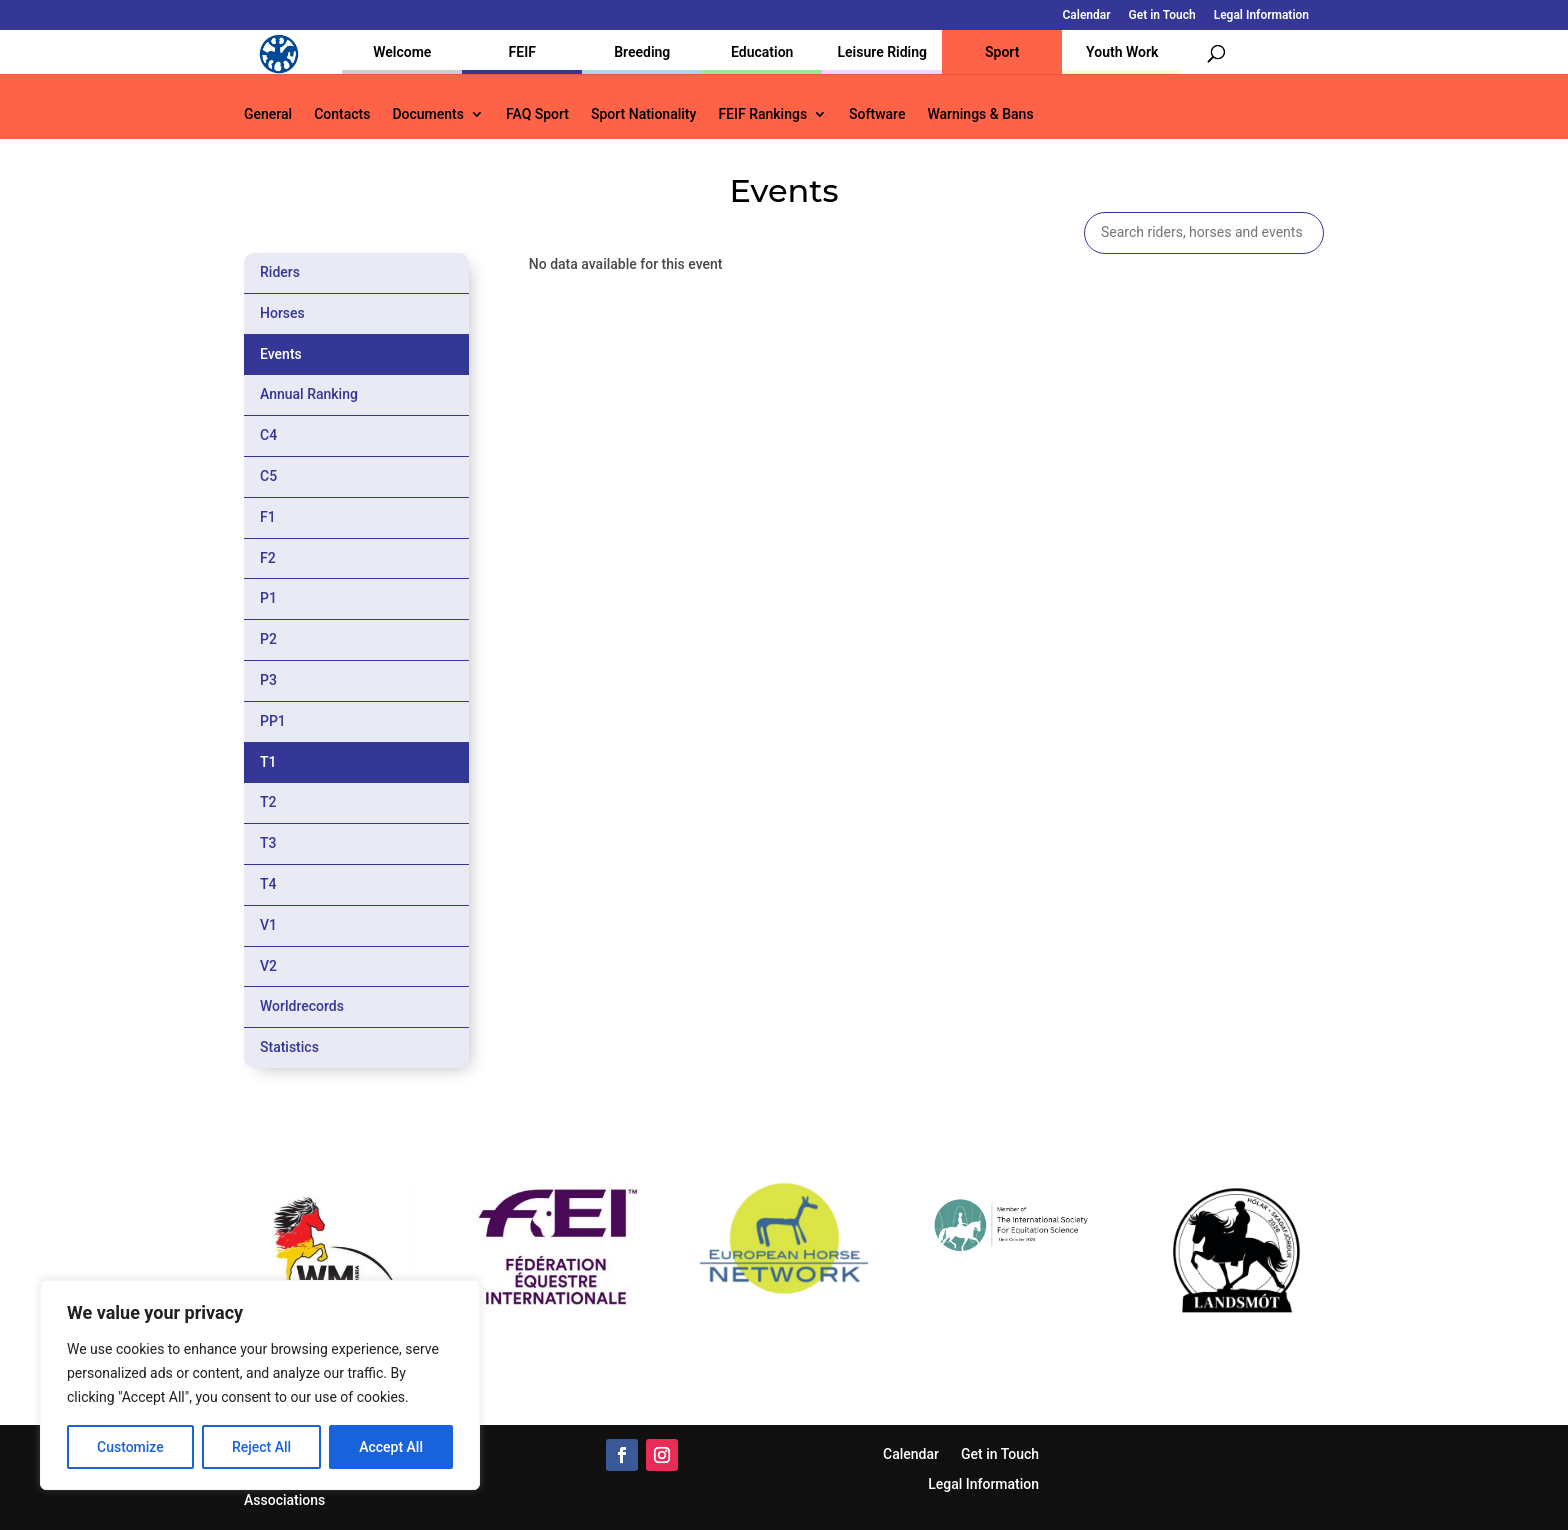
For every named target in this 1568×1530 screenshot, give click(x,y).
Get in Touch (1162, 15)
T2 (268, 802)
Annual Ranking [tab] (309, 394)
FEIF (522, 52)
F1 (268, 517)
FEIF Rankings (762, 114)
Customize (130, 1447)
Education (762, 52)
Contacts (342, 114)
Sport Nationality (643, 114)
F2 (268, 558)
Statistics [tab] (289, 1047)
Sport (1002, 52)
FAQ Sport (537, 114)
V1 (268, 925)
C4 (268, 435)
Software (877, 114)
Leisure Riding (882, 52)
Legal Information (1261, 15)
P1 (268, 598)
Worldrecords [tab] (302, 1006)
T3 (268, 843)
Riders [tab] (280, 272)
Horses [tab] (282, 313)
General (268, 114)
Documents (428, 114)
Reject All (261, 1447)
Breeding (642, 52)
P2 (268, 639)
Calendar (1087, 15)
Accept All (391, 1447)
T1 (268, 762)
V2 (268, 966)
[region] (260, 1385)
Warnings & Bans (980, 114)
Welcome (402, 52)
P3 (268, 680)
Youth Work (1122, 52)
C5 (268, 476)
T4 (268, 884)
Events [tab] (281, 354)
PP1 (273, 721)
